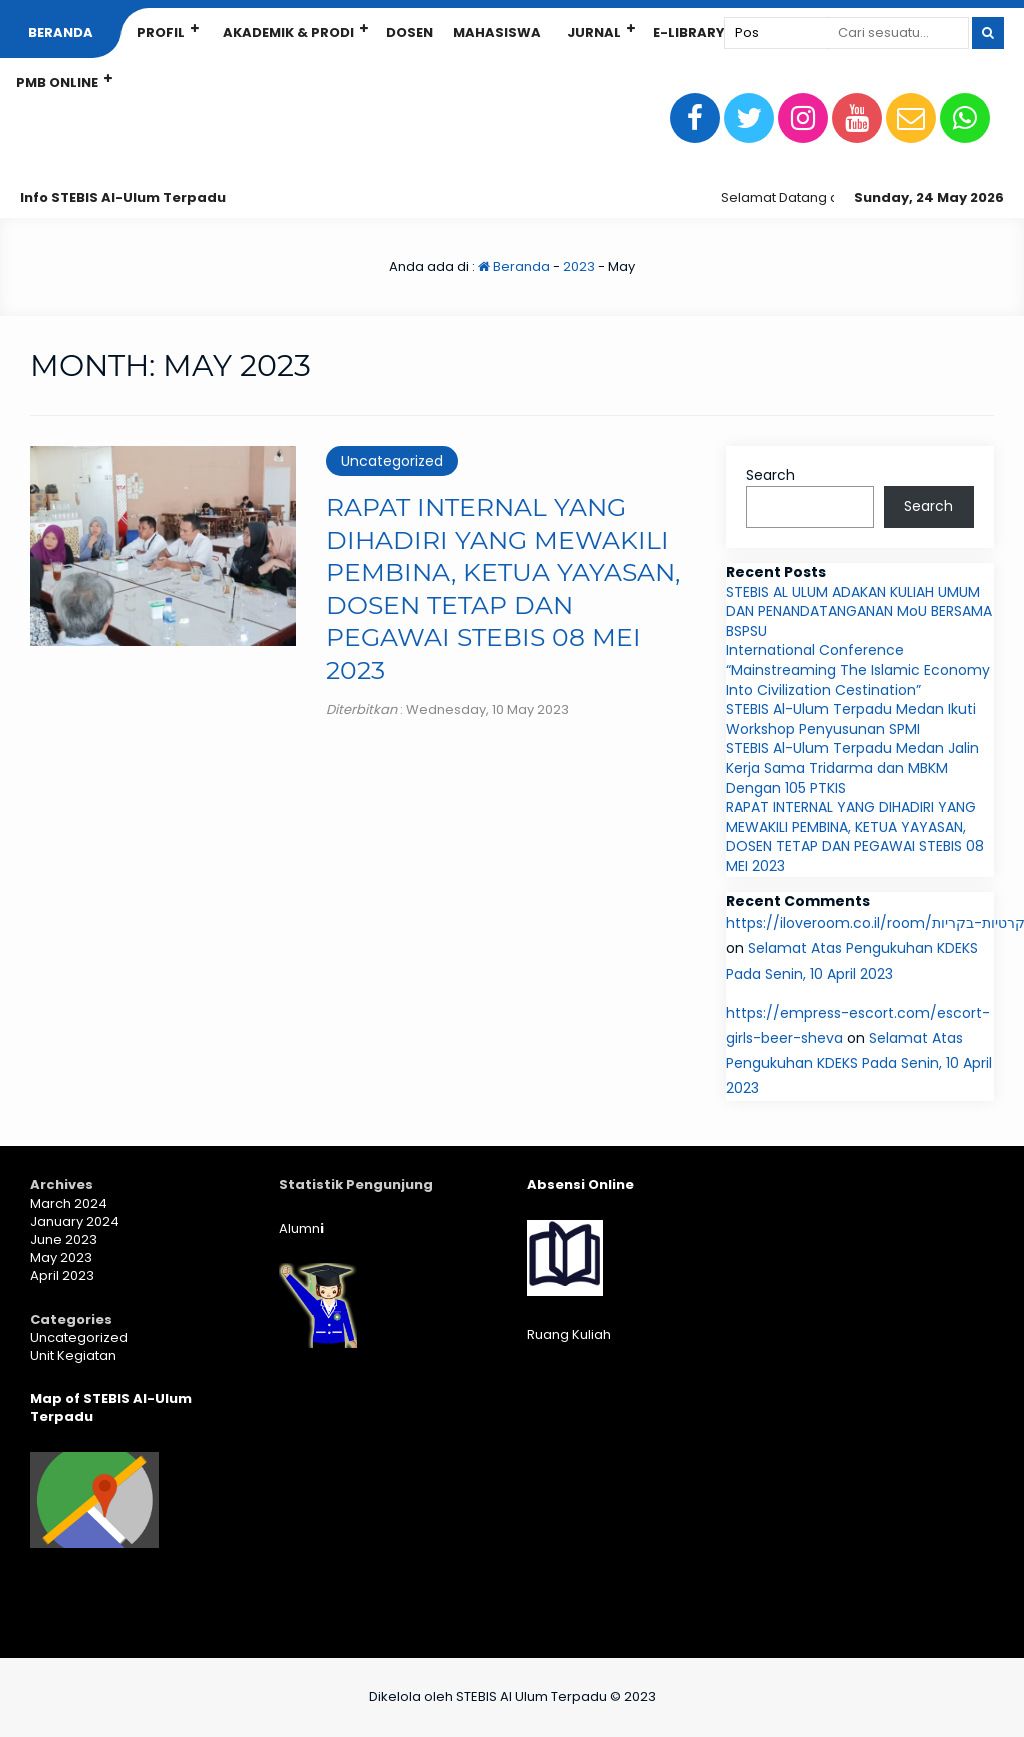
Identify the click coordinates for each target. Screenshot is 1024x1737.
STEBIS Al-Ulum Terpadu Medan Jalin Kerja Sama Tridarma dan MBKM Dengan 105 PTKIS (852, 767)
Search (770, 475)
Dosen (409, 32)
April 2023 (62, 1275)
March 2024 (68, 1203)
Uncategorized (392, 461)
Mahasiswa (497, 32)
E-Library (689, 32)
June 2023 (63, 1239)
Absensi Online (580, 1184)
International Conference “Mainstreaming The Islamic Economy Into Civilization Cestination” (858, 669)
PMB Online (57, 82)
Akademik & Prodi (288, 32)
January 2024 (74, 1221)
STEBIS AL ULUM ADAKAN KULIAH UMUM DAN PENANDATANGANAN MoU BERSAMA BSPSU (859, 611)
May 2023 (61, 1257)
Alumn (301, 1228)
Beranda (60, 32)
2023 (579, 266)
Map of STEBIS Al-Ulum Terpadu (111, 1407)
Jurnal (594, 32)
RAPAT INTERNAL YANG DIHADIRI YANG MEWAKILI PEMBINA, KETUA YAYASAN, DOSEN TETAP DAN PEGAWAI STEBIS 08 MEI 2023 (855, 836)
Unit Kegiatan (73, 1355)
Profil (161, 32)
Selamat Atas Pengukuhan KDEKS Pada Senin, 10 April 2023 (859, 1063)
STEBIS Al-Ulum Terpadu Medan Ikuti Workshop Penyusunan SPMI (851, 719)
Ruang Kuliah (569, 1334)
